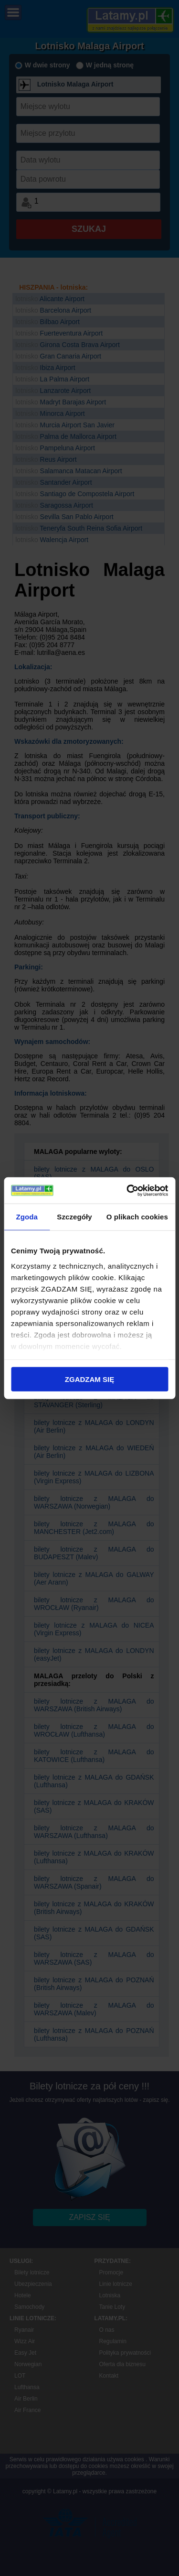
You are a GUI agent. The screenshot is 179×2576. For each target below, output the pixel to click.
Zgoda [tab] (27, 1217)
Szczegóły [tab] (74, 1217)
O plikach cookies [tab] (137, 1217)
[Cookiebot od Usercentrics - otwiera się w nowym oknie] (127, 1190)
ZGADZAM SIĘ (89, 1379)
